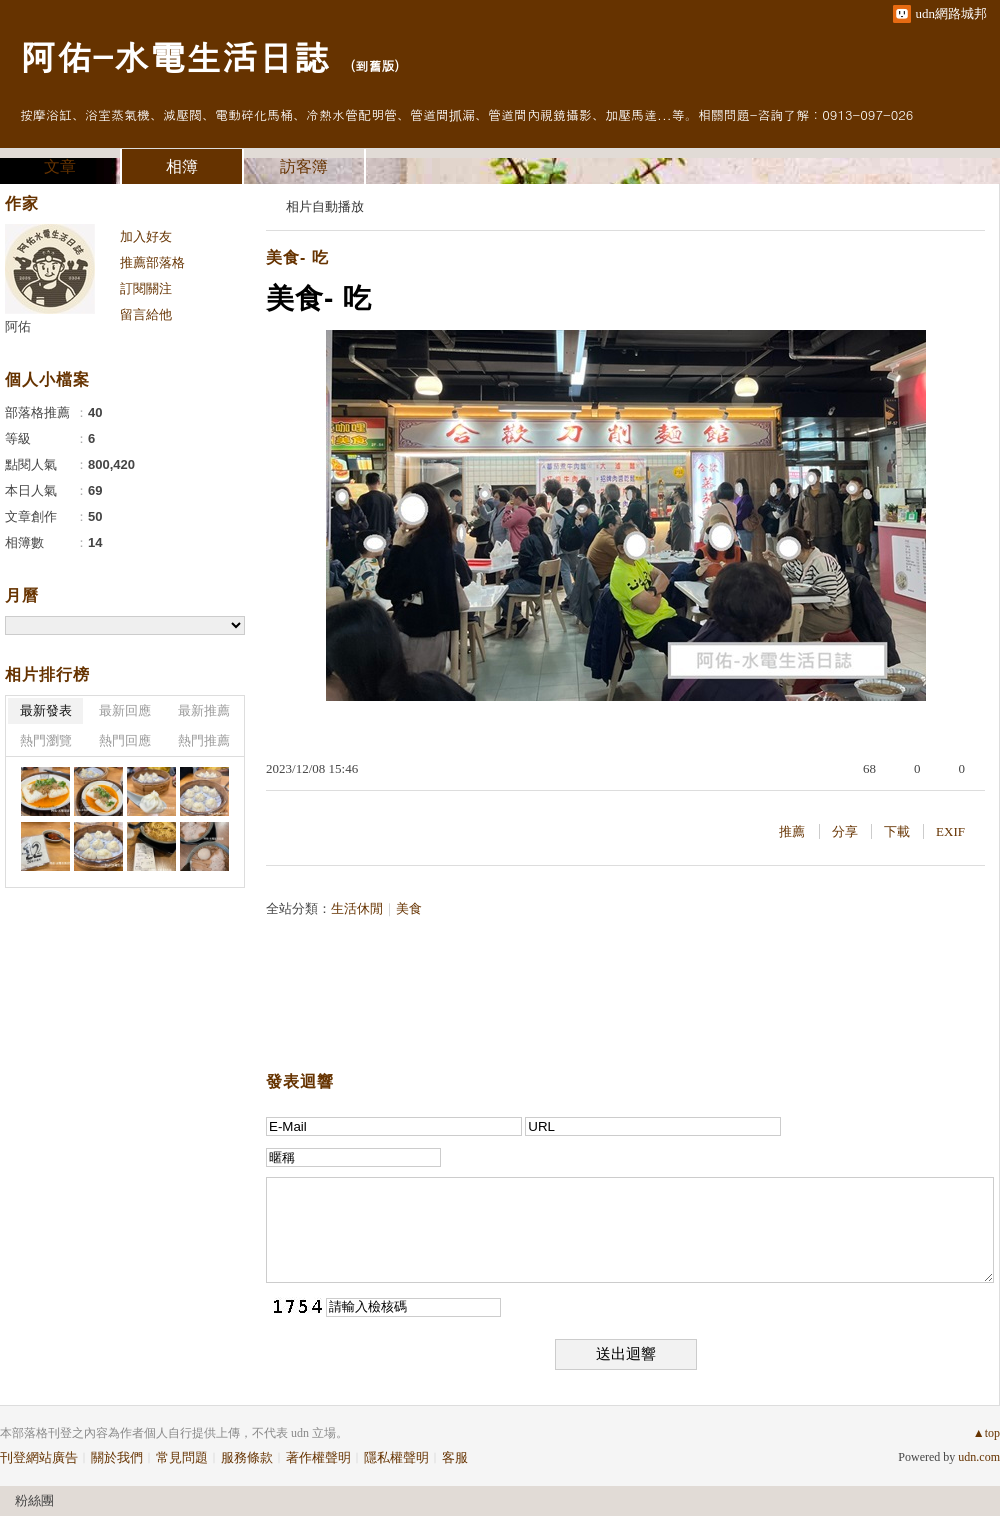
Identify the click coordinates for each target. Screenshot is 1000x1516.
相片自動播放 (325, 206)
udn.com (979, 1457)
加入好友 (146, 236)
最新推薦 (204, 710)
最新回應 (125, 710)
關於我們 (117, 1457)
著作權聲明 (318, 1457)
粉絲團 (34, 1500)
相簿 (182, 166)
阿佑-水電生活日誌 (174, 55)
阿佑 (18, 326)
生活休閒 (357, 908)
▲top (986, 1433)
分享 (845, 831)
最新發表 (46, 710)
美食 (409, 908)
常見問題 (182, 1457)
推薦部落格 (152, 262)
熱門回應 (125, 740)
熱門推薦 (204, 740)
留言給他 (146, 314)
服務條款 (247, 1457)
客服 (455, 1457)
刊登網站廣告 (39, 1457)
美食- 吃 (297, 257)
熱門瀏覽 (46, 740)
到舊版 (374, 65)
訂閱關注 (146, 288)
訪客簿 (304, 166)
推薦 (792, 831)
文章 (60, 166)
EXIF (950, 831)
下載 (897, 831)
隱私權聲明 (396, 1457)
